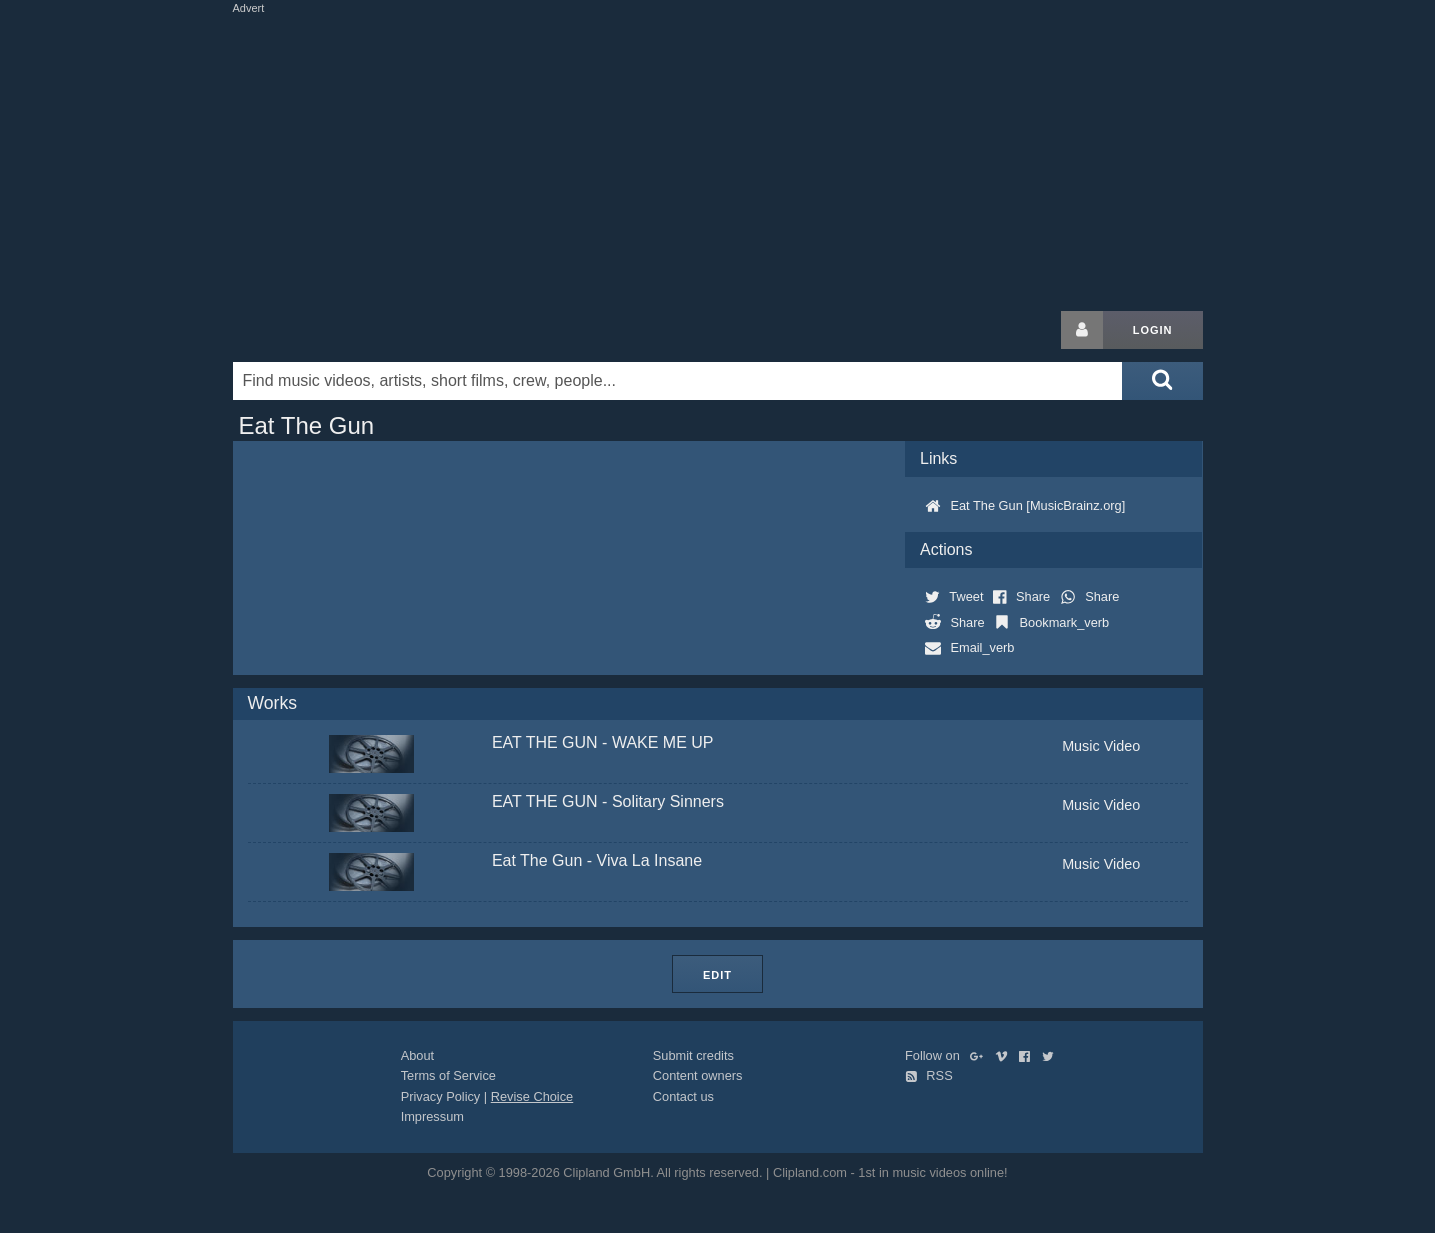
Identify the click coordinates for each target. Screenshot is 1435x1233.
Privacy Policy (441, 1096)
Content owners (698, 1075)
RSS (929, 1075)
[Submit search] (1162, 381)
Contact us (683, 1096)
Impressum (432, 1116)
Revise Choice (532, 1096)
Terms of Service (448, 1075)
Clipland (338, 330)
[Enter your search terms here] (678, 381)
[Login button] (1082, 330)
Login (1153, 330)
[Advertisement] (718, 158)
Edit (717, 975)
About (417, 1055)
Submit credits (693, 1055)
